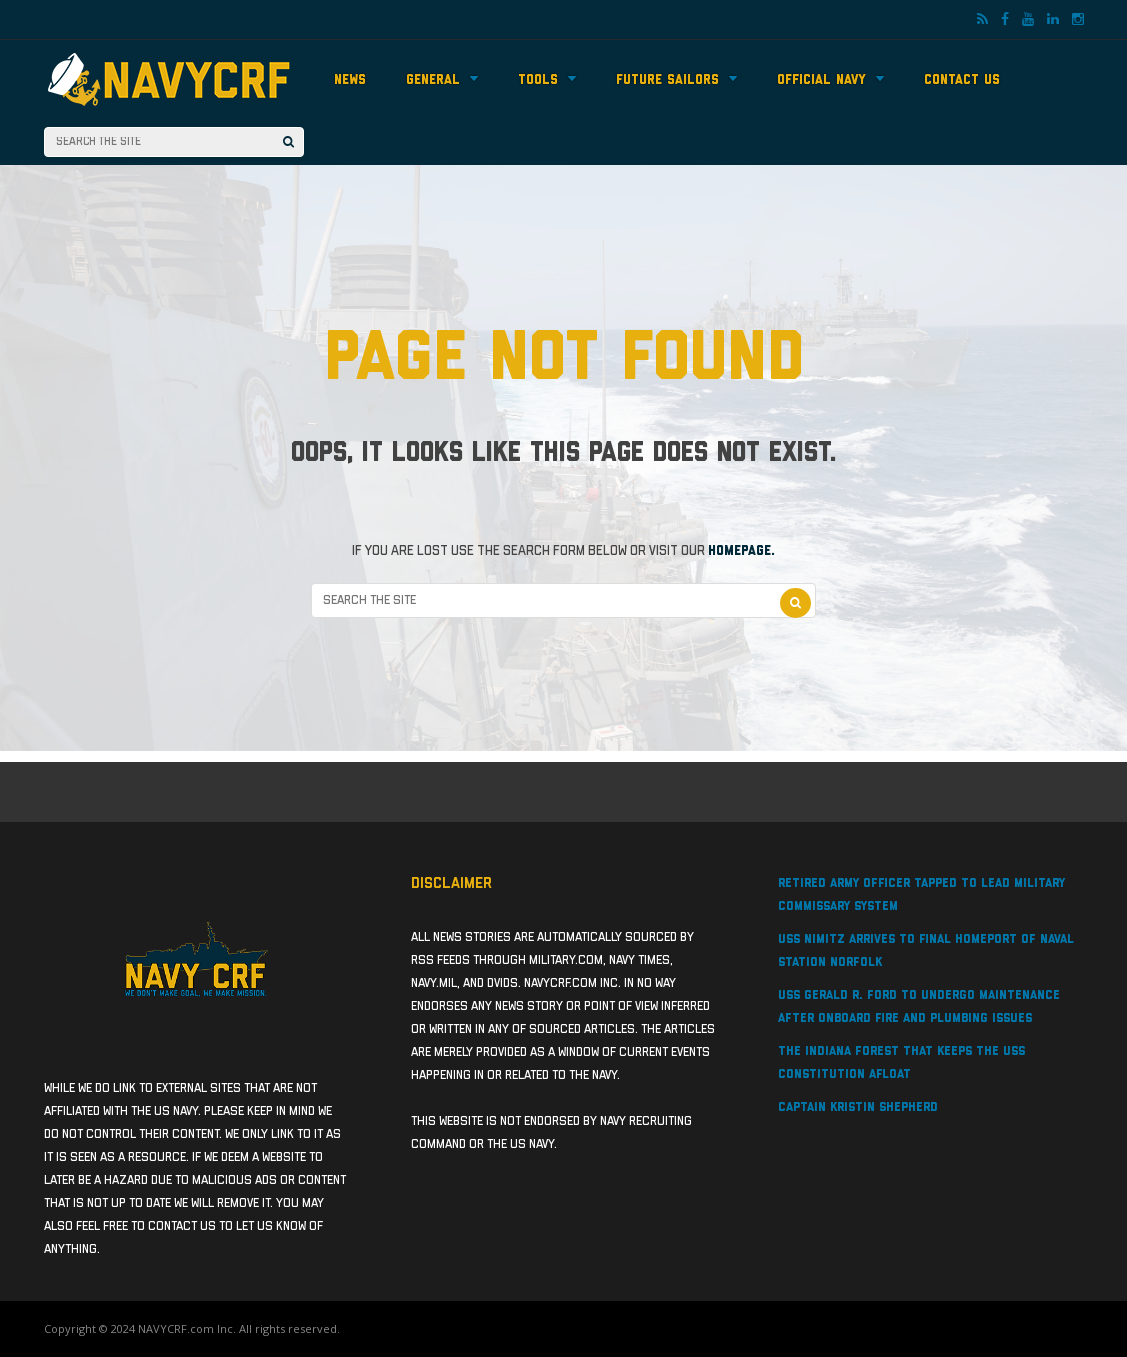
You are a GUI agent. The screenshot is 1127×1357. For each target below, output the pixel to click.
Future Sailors (676, 79)
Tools (547, 79)
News (350, 80)
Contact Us (962, 80)
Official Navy (830, 79)
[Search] (288, 142)
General (442, 79)
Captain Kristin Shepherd (858, 1107)
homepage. (741, 551)
